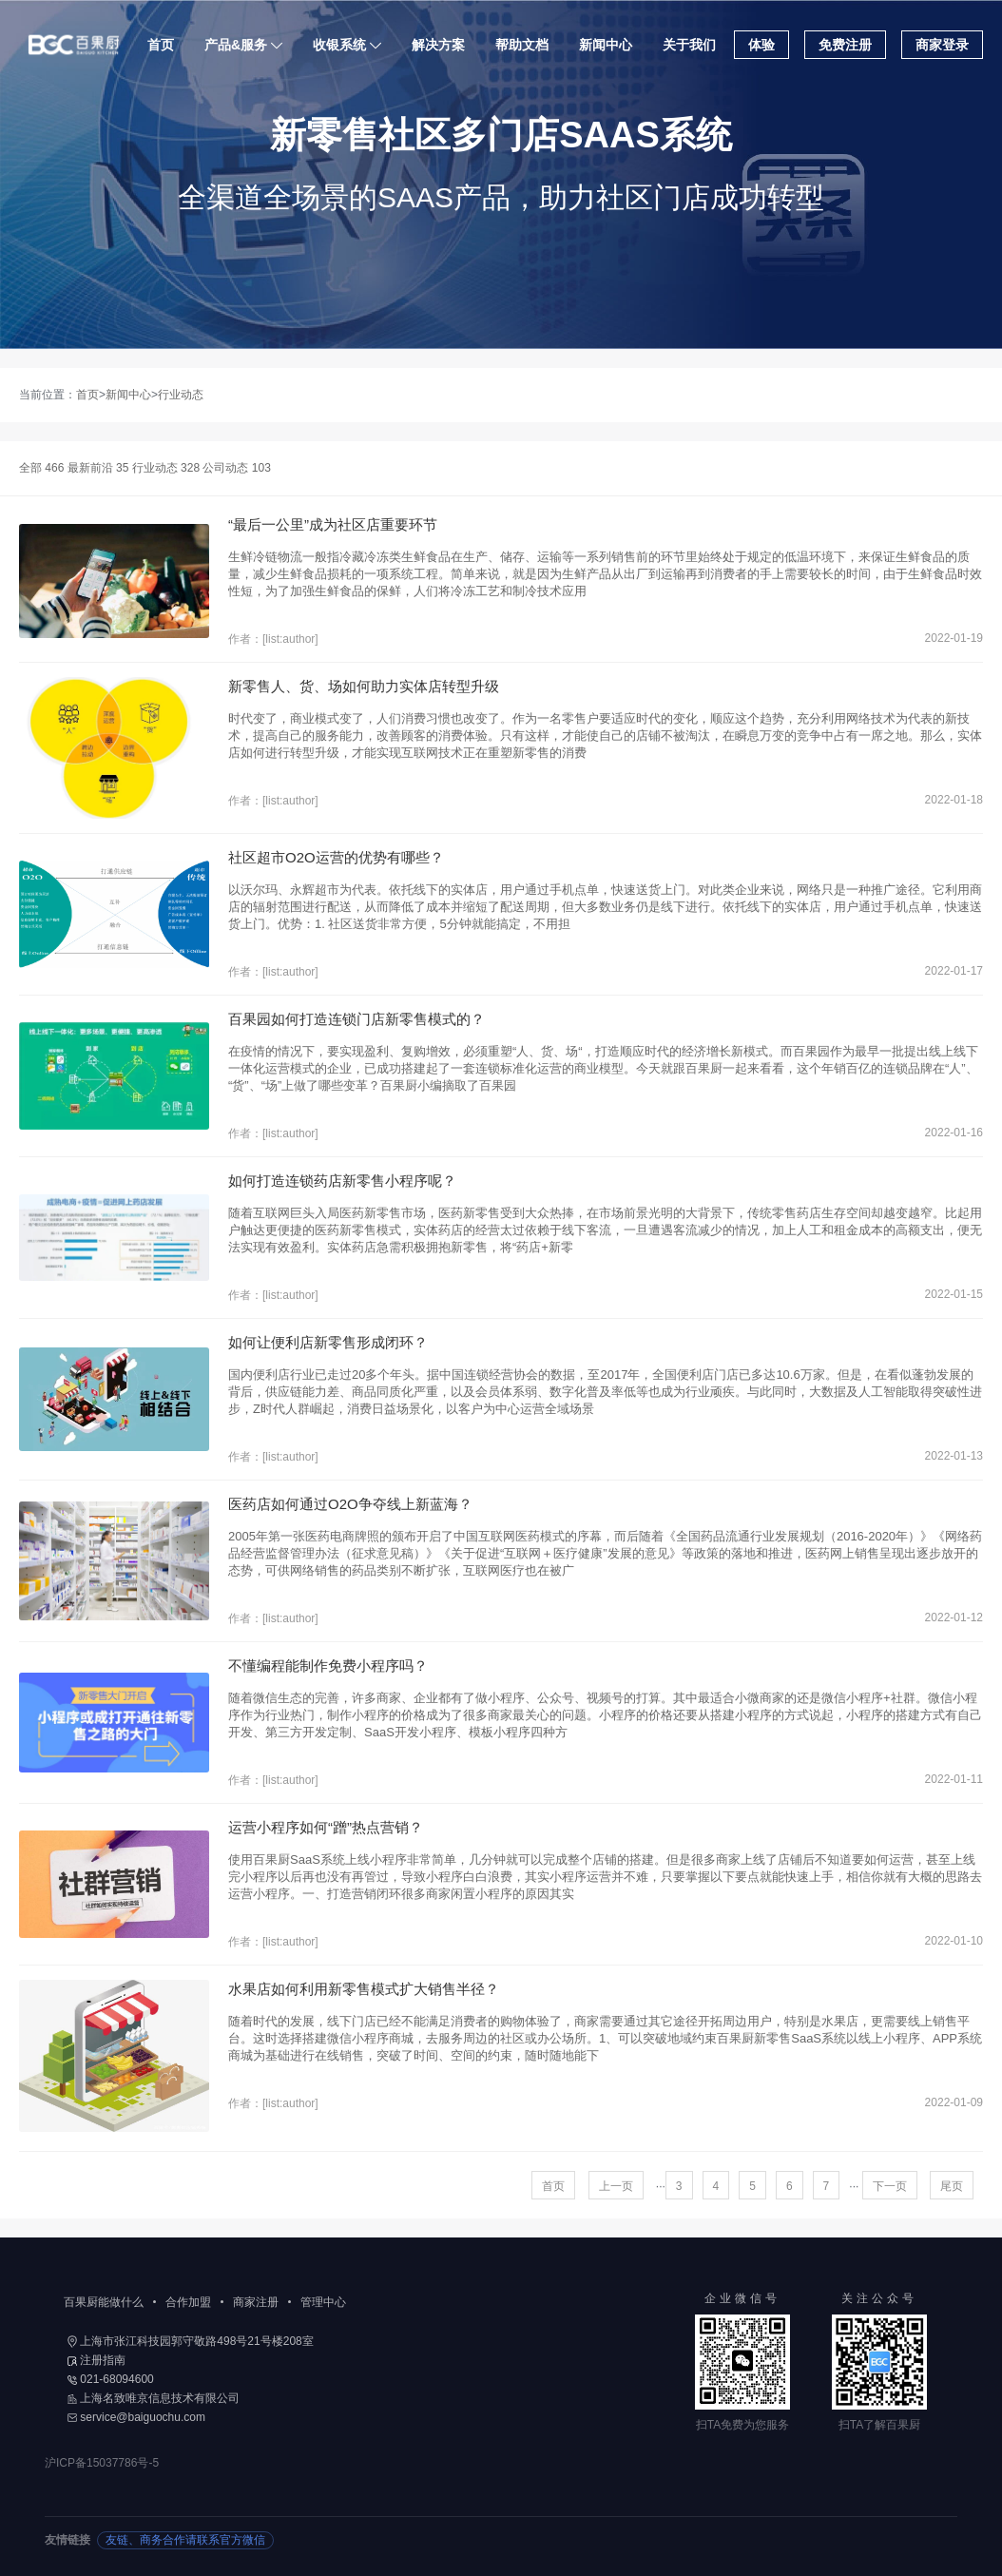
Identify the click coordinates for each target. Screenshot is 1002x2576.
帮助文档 (522, 44)
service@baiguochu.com (136, 2417)
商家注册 (256, 2302)
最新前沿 (98, 468)
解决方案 (439, 44)
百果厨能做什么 (104, 2302)
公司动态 (236, 468)
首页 (161, 44)
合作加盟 (188, 2302)
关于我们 (690, 44)
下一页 (890, 2186)
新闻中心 (606, 44)
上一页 (616, 2186)
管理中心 (323, 2302)
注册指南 (96, 2360)
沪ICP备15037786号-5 (102, 2462)
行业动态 (180, 394)
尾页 (951, 2186)
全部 (41, 468)
